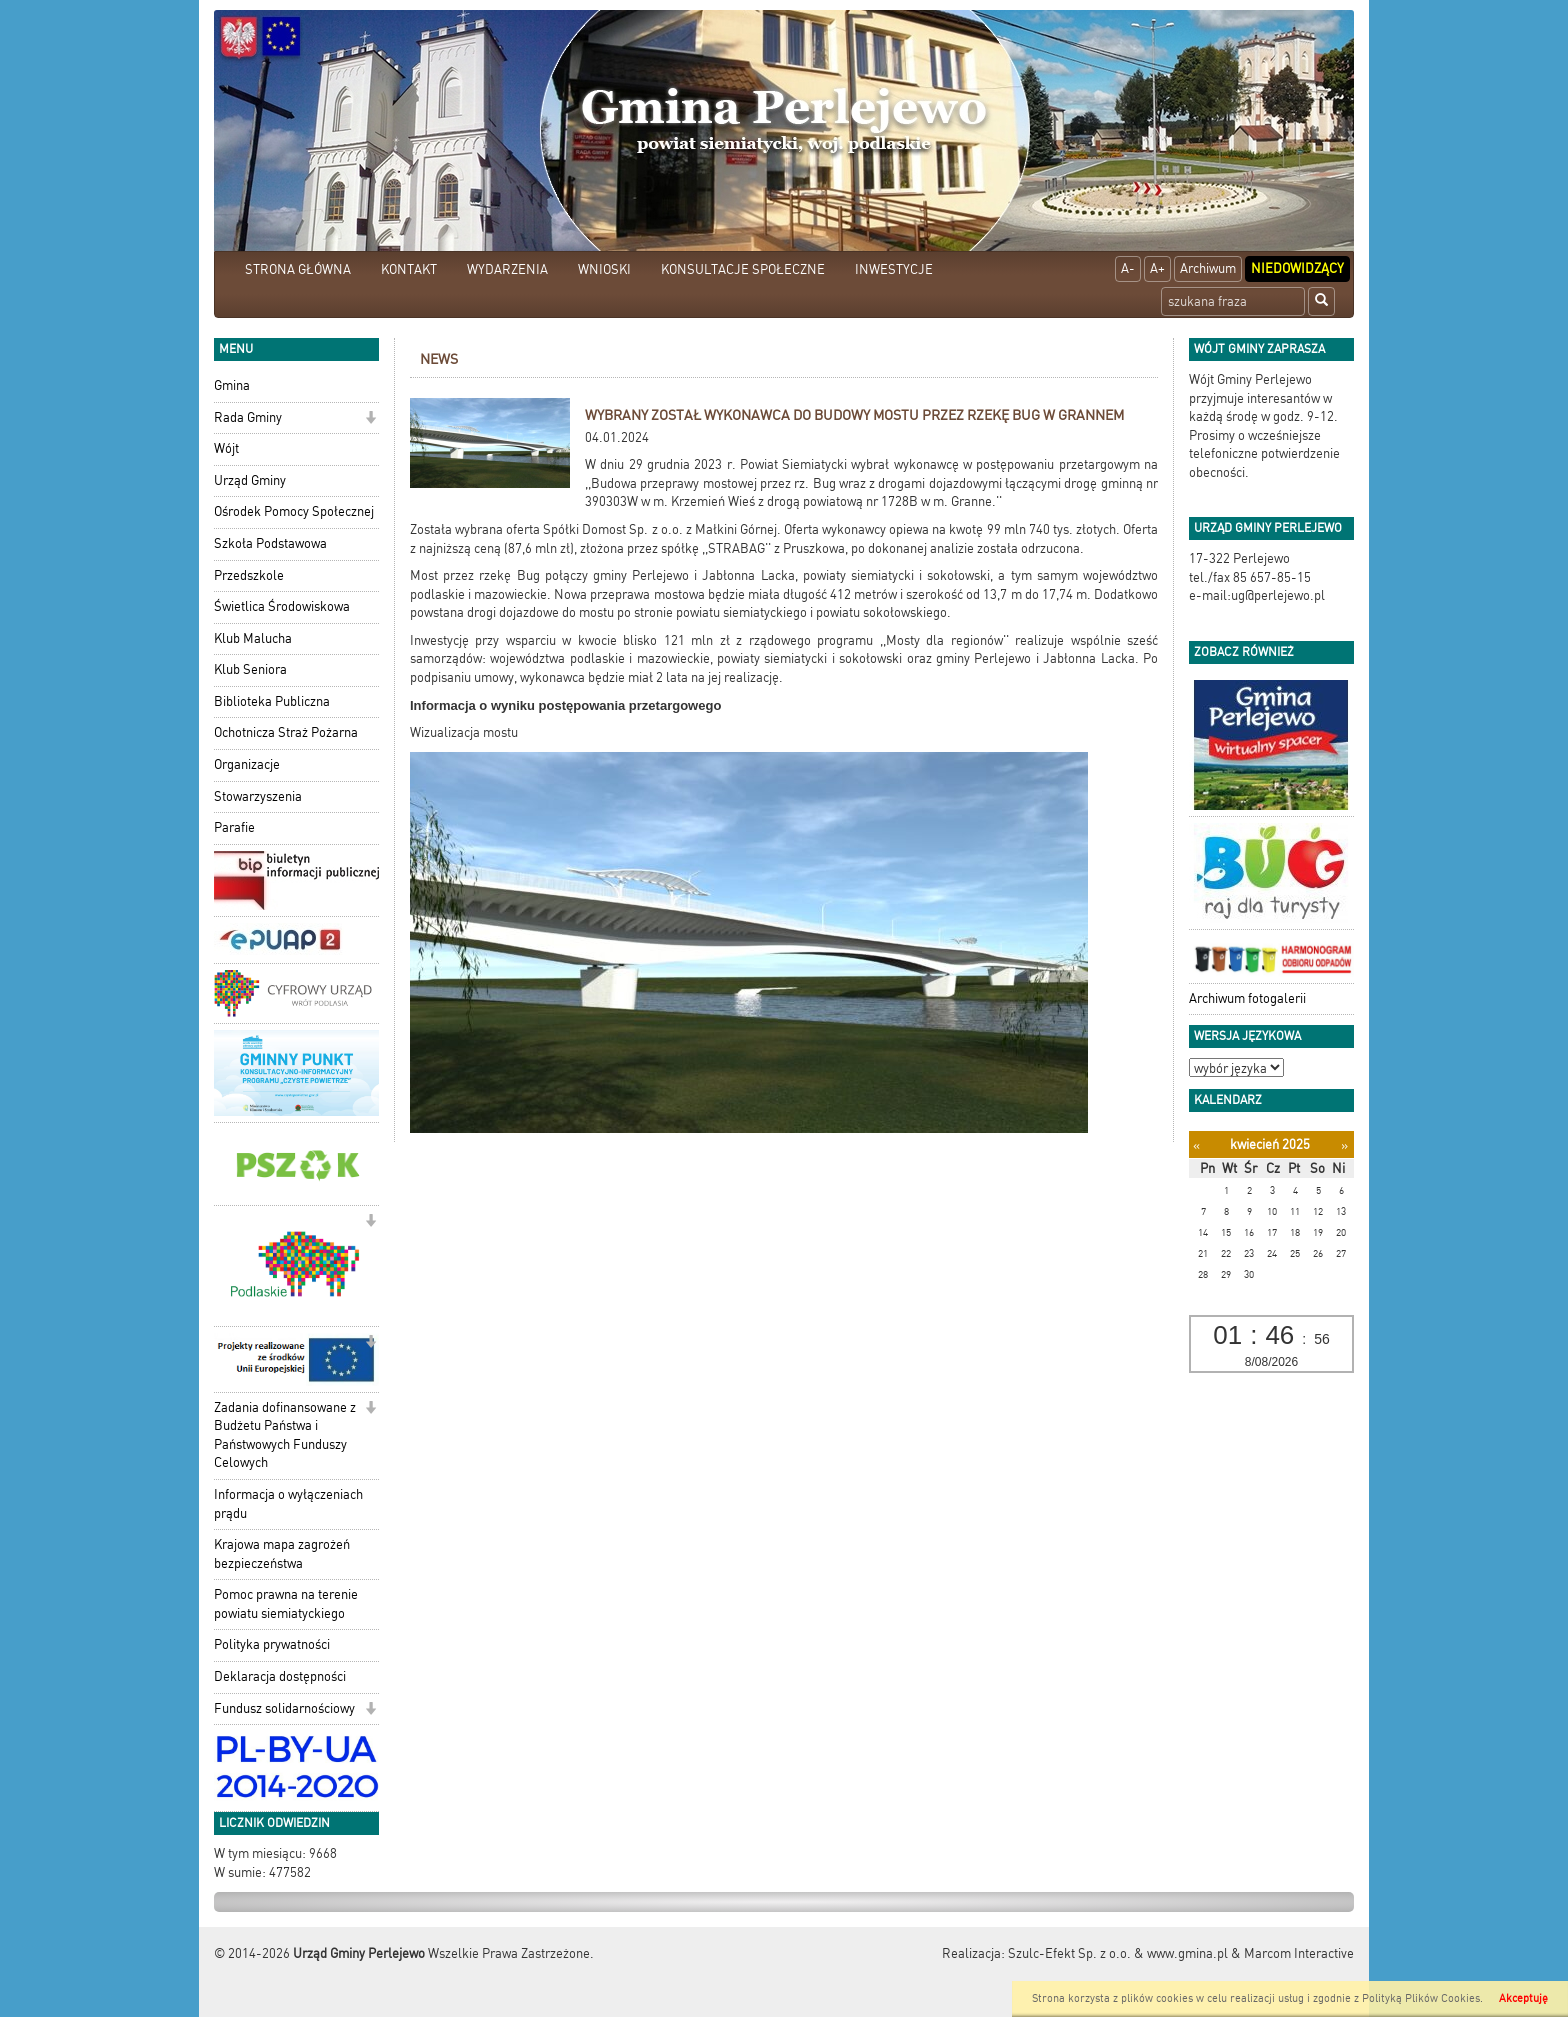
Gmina (232, 385)
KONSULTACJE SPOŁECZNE (743, 269)
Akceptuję (1523, 1998)
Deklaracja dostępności (280, 1676)
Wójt (226, 448)
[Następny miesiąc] (1344, 1145)
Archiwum (1208, 268)
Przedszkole (249, 575)
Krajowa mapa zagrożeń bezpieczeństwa (282, 1554)
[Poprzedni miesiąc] (1196, 1145)
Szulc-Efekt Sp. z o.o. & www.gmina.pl (1118, 1953)
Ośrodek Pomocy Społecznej (294, 511)
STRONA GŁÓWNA (298, 269)
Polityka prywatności (272, 1644)
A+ (1157, 268)
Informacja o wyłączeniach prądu (288, 1504)
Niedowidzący (1297, 268)
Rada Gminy (248, 417)
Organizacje (247, 764)
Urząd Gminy (250, 480)
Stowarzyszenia (258, 796)
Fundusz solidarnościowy (284, 1708)
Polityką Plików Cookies (1421, 1998)
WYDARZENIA (507, 269)
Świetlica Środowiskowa (282, 606)
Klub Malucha (253, 638)
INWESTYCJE (894, 269)
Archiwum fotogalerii (1247, 998)
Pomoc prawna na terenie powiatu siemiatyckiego (286, 1604)
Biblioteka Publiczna (272, 701)
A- (1128, 268)
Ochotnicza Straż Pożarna (286, 732)
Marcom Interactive (1299, 1953)
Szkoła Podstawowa (270, 543)
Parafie (234, 827)
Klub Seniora (250, 669)
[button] (370, 419)
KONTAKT (409, 269)
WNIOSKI (604, 269)
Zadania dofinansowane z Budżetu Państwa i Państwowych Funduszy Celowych (285, 1435)
